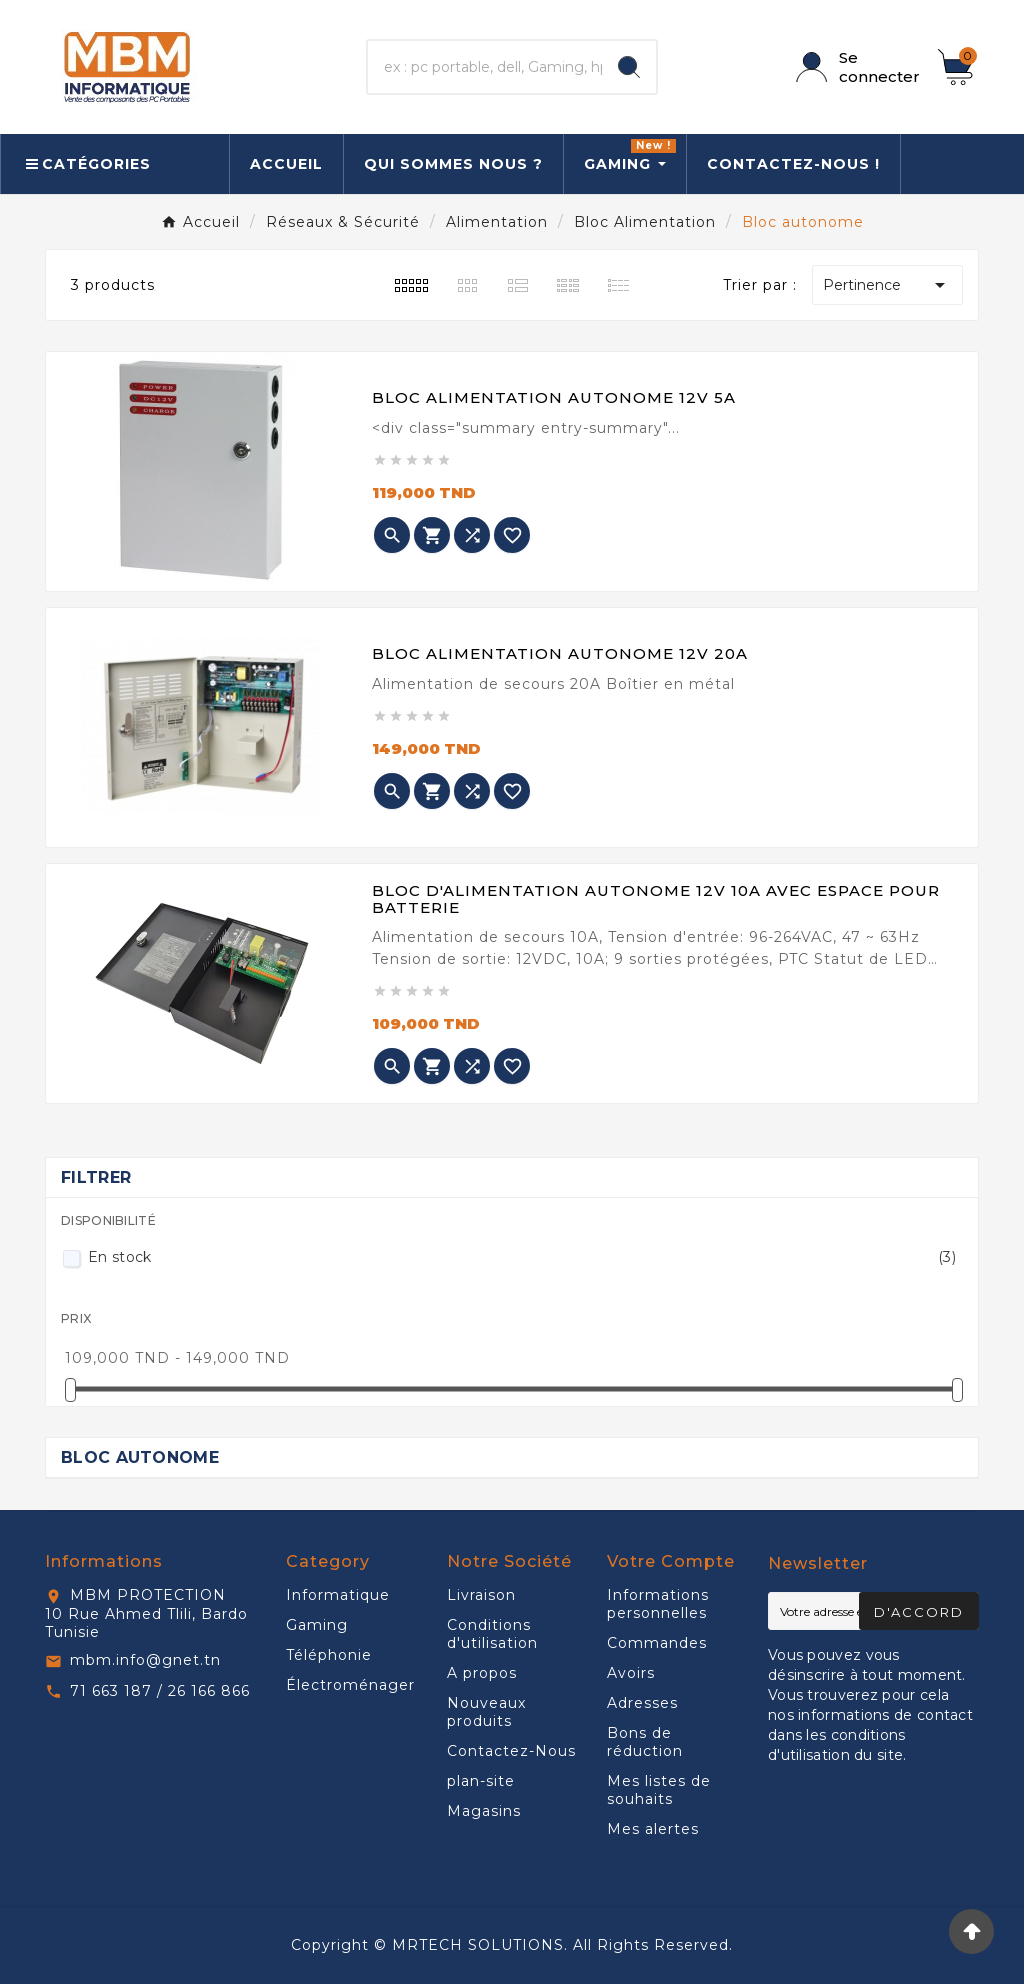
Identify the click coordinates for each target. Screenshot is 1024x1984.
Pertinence (887, 285)
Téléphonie (329, 1655)
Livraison (481, 1595)
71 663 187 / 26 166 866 (160, 1691)
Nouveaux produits (486, 1712)
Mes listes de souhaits (659, 1790)
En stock (522, 1257)
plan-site (481, 1781)
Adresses (642, 1703)
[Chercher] (484, 67)
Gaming (317, 1625)
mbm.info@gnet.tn (145, 1660)
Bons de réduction (645, 1742)
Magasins (484, 1811)
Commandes (657, 1643)
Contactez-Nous (511, 1751)
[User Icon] (855, 67)
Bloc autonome (140, 1457)
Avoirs (631, 1673)
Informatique (338, 1595)
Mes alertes (653, 1829)
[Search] (629, 67)
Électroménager (350, 1685)
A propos (482, 1673)
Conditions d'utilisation (492, 1634)
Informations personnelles (658, 1604)
